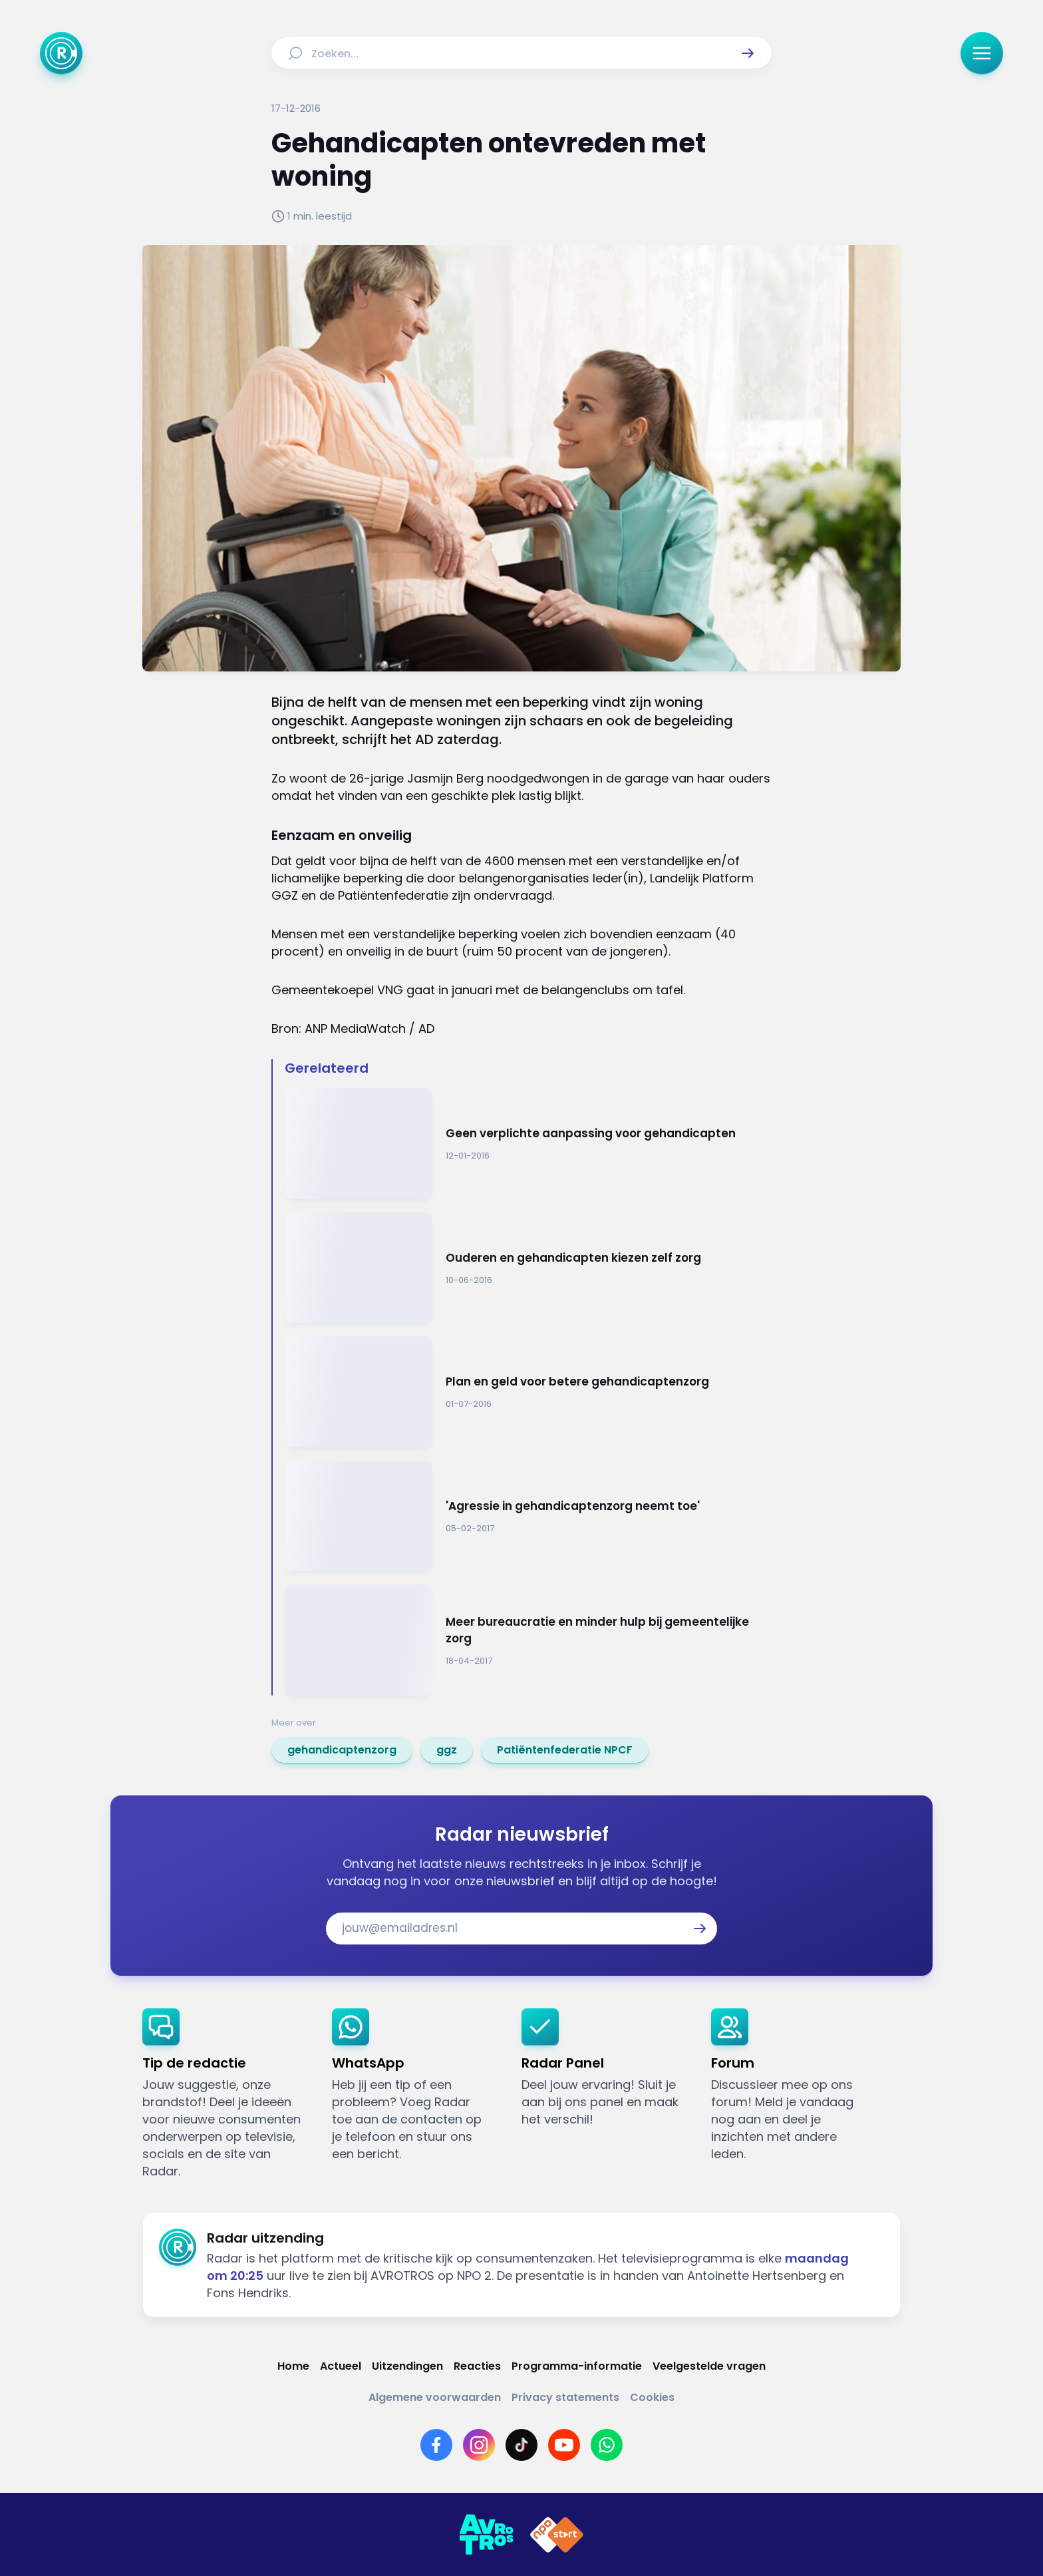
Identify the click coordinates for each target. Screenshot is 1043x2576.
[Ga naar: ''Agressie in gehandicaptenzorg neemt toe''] (528, 1516)
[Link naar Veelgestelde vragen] (709, 2366)
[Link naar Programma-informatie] (577, 2366)
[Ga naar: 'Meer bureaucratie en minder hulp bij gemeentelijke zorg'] (528, 1640)
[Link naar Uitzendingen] (407, 2366)
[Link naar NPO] (556, 2534)
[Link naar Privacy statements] (565, 2397)
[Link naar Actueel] (340, 2366)
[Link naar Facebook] (436, 2445)
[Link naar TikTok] (521, 2445)
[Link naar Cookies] (652, 2397)
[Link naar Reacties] (477, 2366)
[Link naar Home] (293, 2366)
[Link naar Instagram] (479, 2445)
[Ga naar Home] (61, 53)
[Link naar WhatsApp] (607, 2445)
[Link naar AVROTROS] (486, 2534)
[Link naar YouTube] (564, 2445)
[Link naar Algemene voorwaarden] (435, 2397)
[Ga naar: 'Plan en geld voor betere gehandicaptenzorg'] (528, 1391)
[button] (748, 53)
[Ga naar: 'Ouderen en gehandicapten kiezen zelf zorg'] (528, 1268)
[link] (341, 1750)
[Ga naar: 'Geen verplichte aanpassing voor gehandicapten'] (528, 1143)
